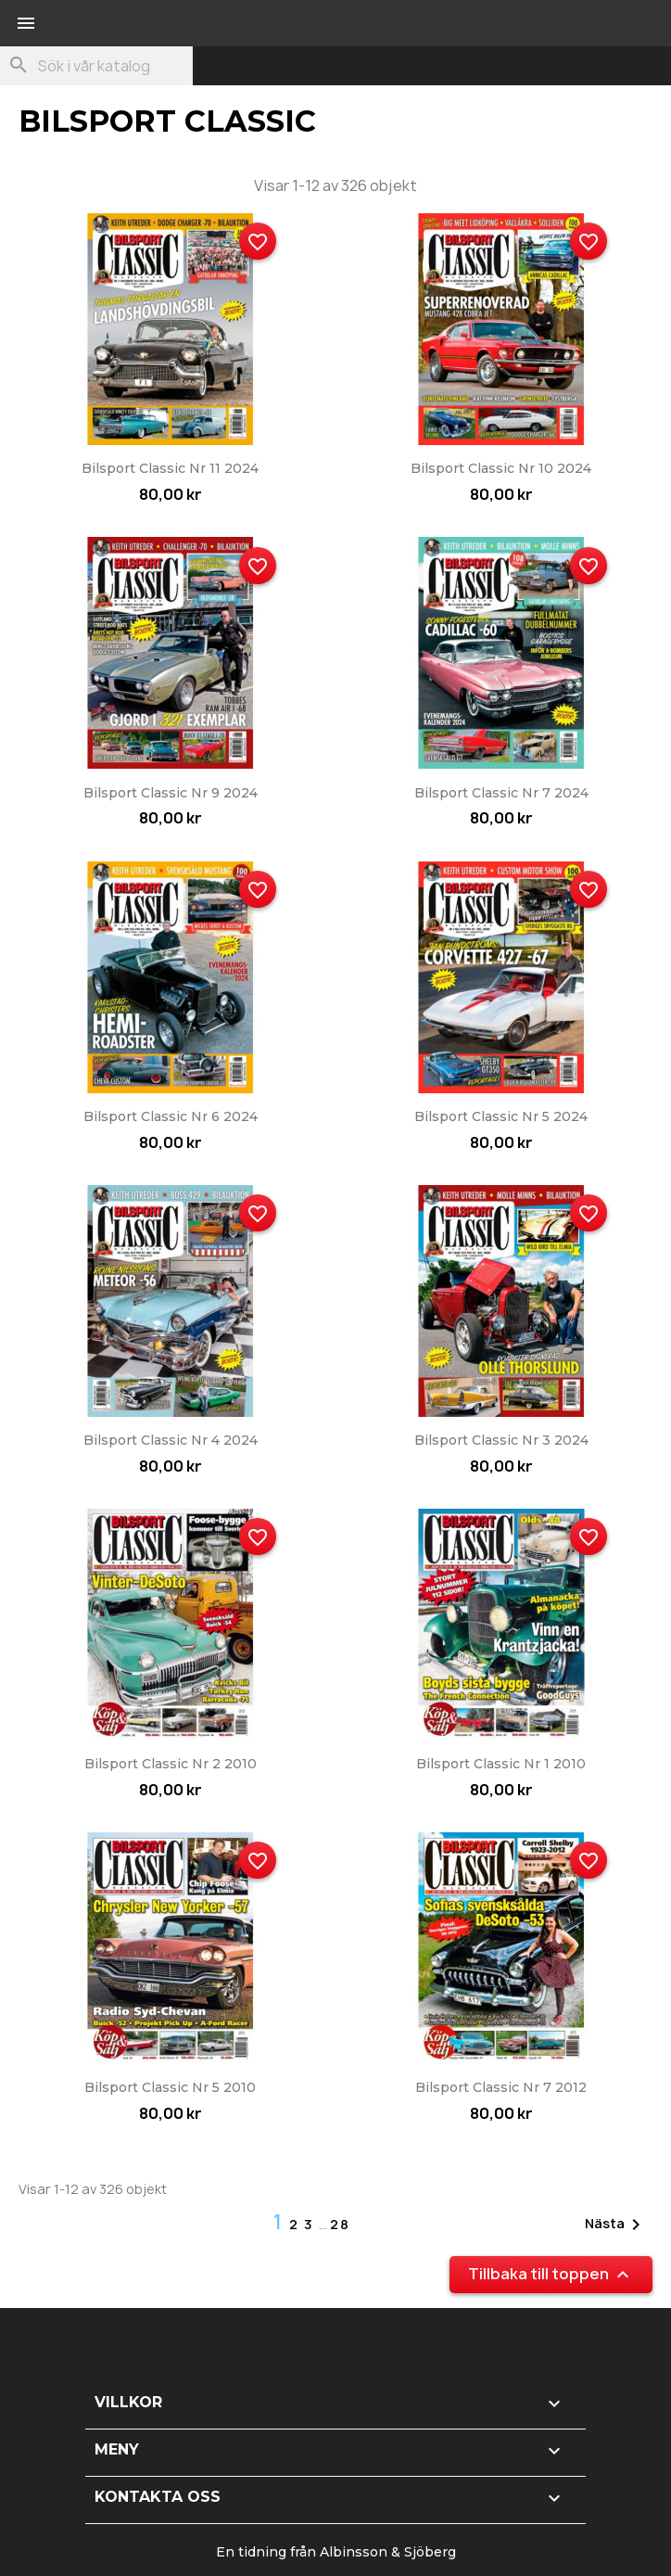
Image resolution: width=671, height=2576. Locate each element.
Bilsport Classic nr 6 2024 (170, 1116)
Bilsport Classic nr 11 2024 (170, 468)
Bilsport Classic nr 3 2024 (501, 1440)
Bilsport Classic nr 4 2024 (170, 1440)
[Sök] (96, 65)
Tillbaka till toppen (551, 2275)
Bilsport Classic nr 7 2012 (501, 2087)
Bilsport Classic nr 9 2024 (170, 792)
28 (340, 2224)
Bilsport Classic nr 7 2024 (501, 792)
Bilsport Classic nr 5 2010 (170, 2087)
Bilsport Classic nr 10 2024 (501, 468)
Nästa (616, 2224)
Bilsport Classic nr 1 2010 (501, 1763)
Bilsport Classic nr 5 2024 (501, 1116)
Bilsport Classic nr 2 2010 (170, 1763)
